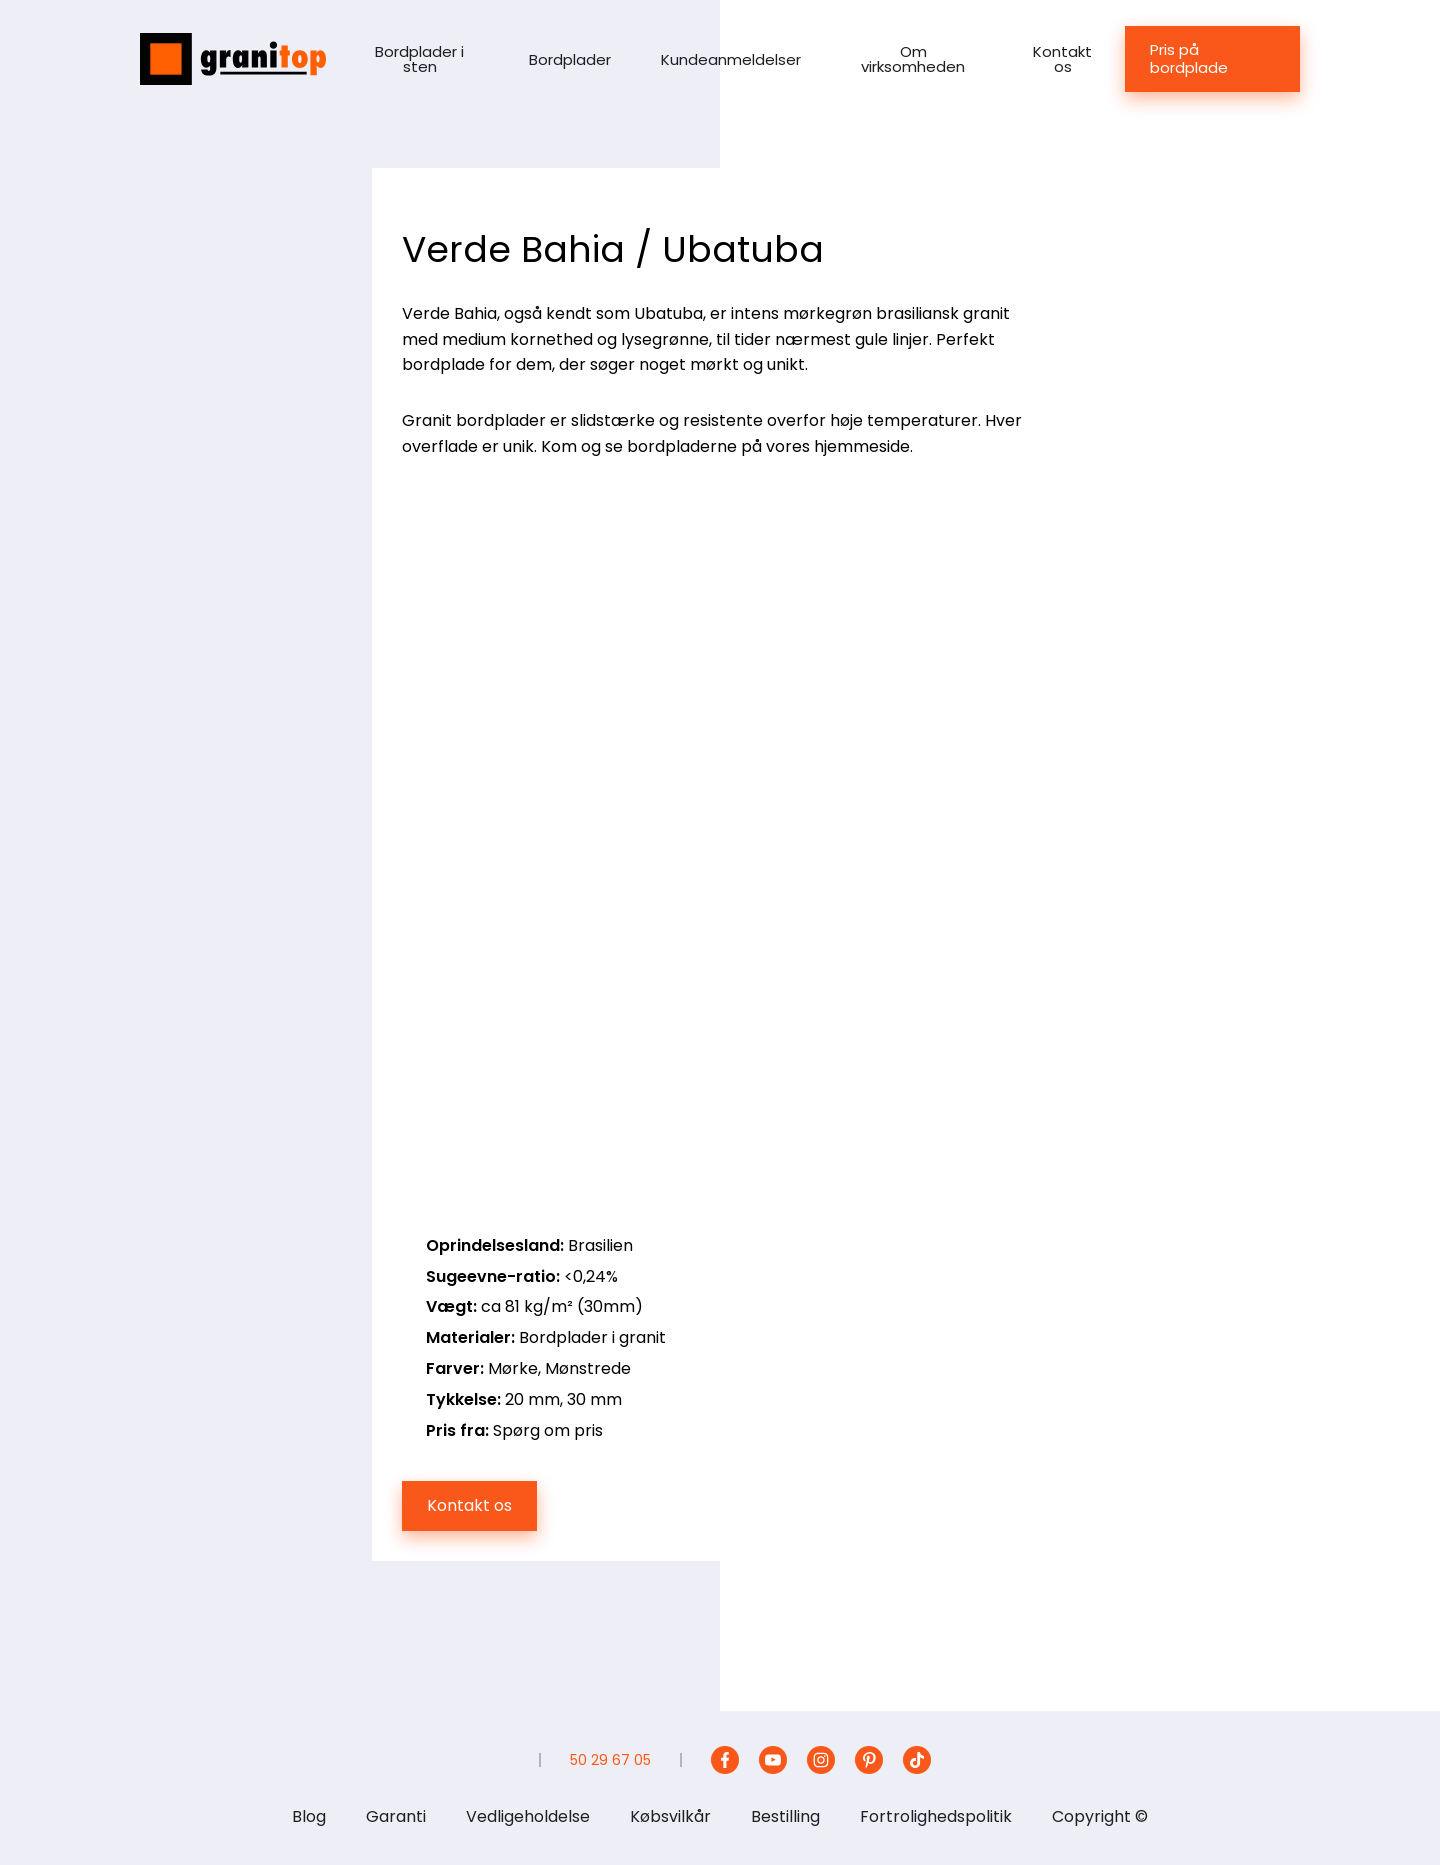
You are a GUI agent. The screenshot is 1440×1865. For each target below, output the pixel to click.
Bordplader (570, 59)
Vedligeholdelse (528, 1816)
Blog (309, 1816)
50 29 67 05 (610, 1760)
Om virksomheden (913, 59)
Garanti (396, 1816)
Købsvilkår (670, 1816)
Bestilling (785, 1816)
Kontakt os (1062, 59)
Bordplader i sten (419, 59)
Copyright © (1100, 1816)
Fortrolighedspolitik (936, 1816)
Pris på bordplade (1189, 58)
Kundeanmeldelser (731, 59)
